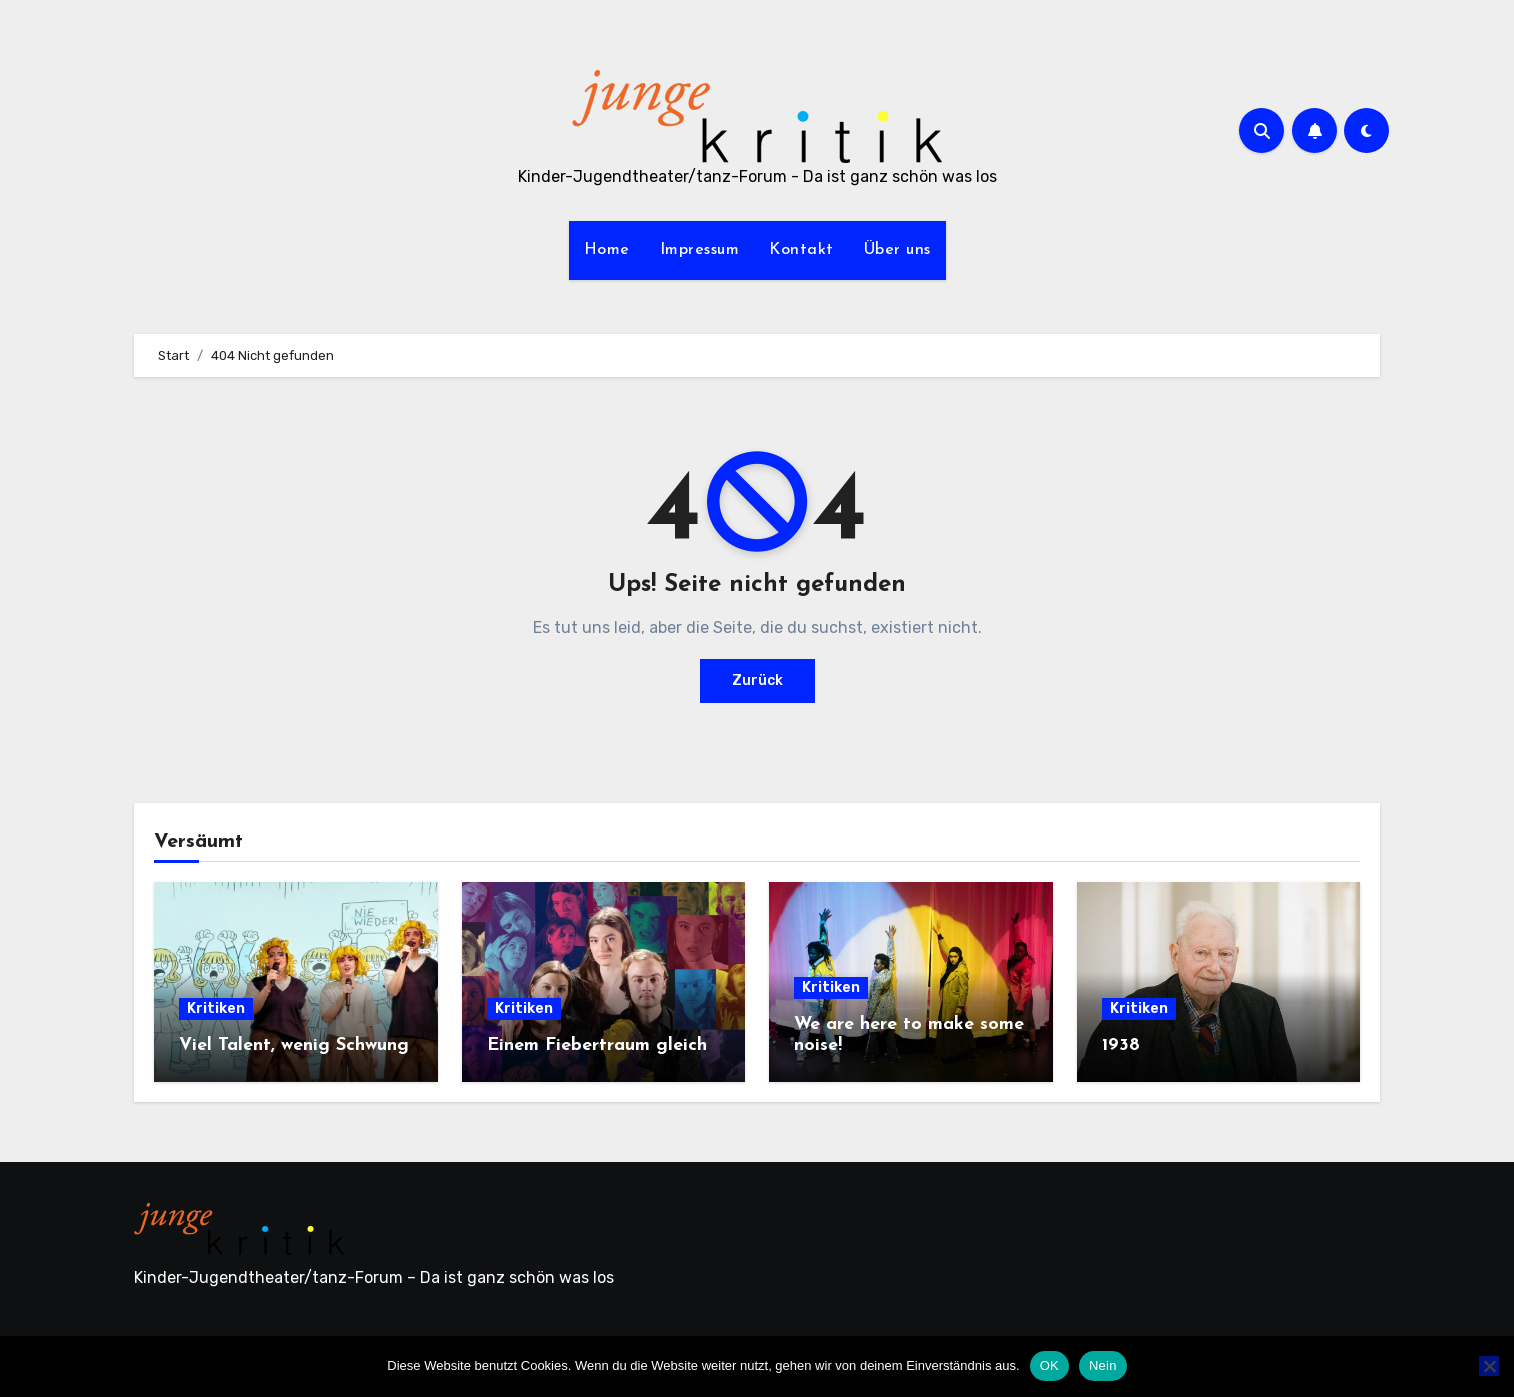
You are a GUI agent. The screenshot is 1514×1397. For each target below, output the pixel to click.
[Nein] (1489, 1366)
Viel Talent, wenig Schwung (294, 1045)
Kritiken (216, 1008)
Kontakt (801, 250)
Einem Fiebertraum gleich (597, 1045)
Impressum (700, 250)
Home (607, 250)
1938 (1121, 1045)
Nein (1103, 1365)
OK (1049, 1365)
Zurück (757, 680)
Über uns (897, 250)
